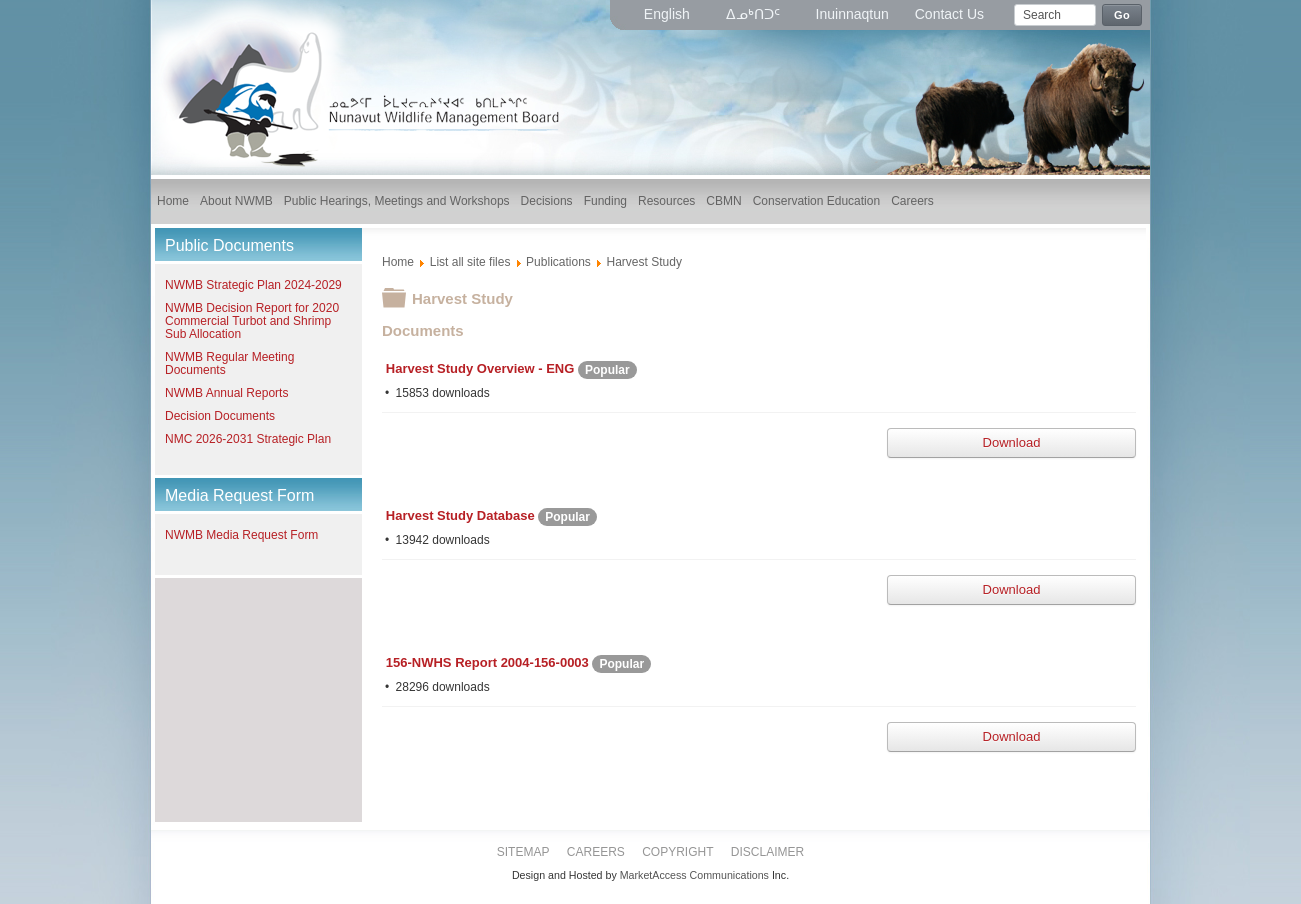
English (669, 14)
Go (1122, 15)
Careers (596, 852)
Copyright (677, 852)
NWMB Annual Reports (226, 393)
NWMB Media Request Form (241, 535)
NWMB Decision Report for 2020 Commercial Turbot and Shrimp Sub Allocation (252, 321)
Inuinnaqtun (852, 14)
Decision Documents (220, 416)
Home (398, 262)
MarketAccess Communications (694, 875)
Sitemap (523, 852)
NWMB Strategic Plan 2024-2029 (253, 285)
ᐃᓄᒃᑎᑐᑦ (755, 14)
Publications (558, 262)
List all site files (470, 262)
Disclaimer (767, 852)
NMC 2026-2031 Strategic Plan (248, 439)
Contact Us (949, 14)
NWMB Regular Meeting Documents (229, 363)
